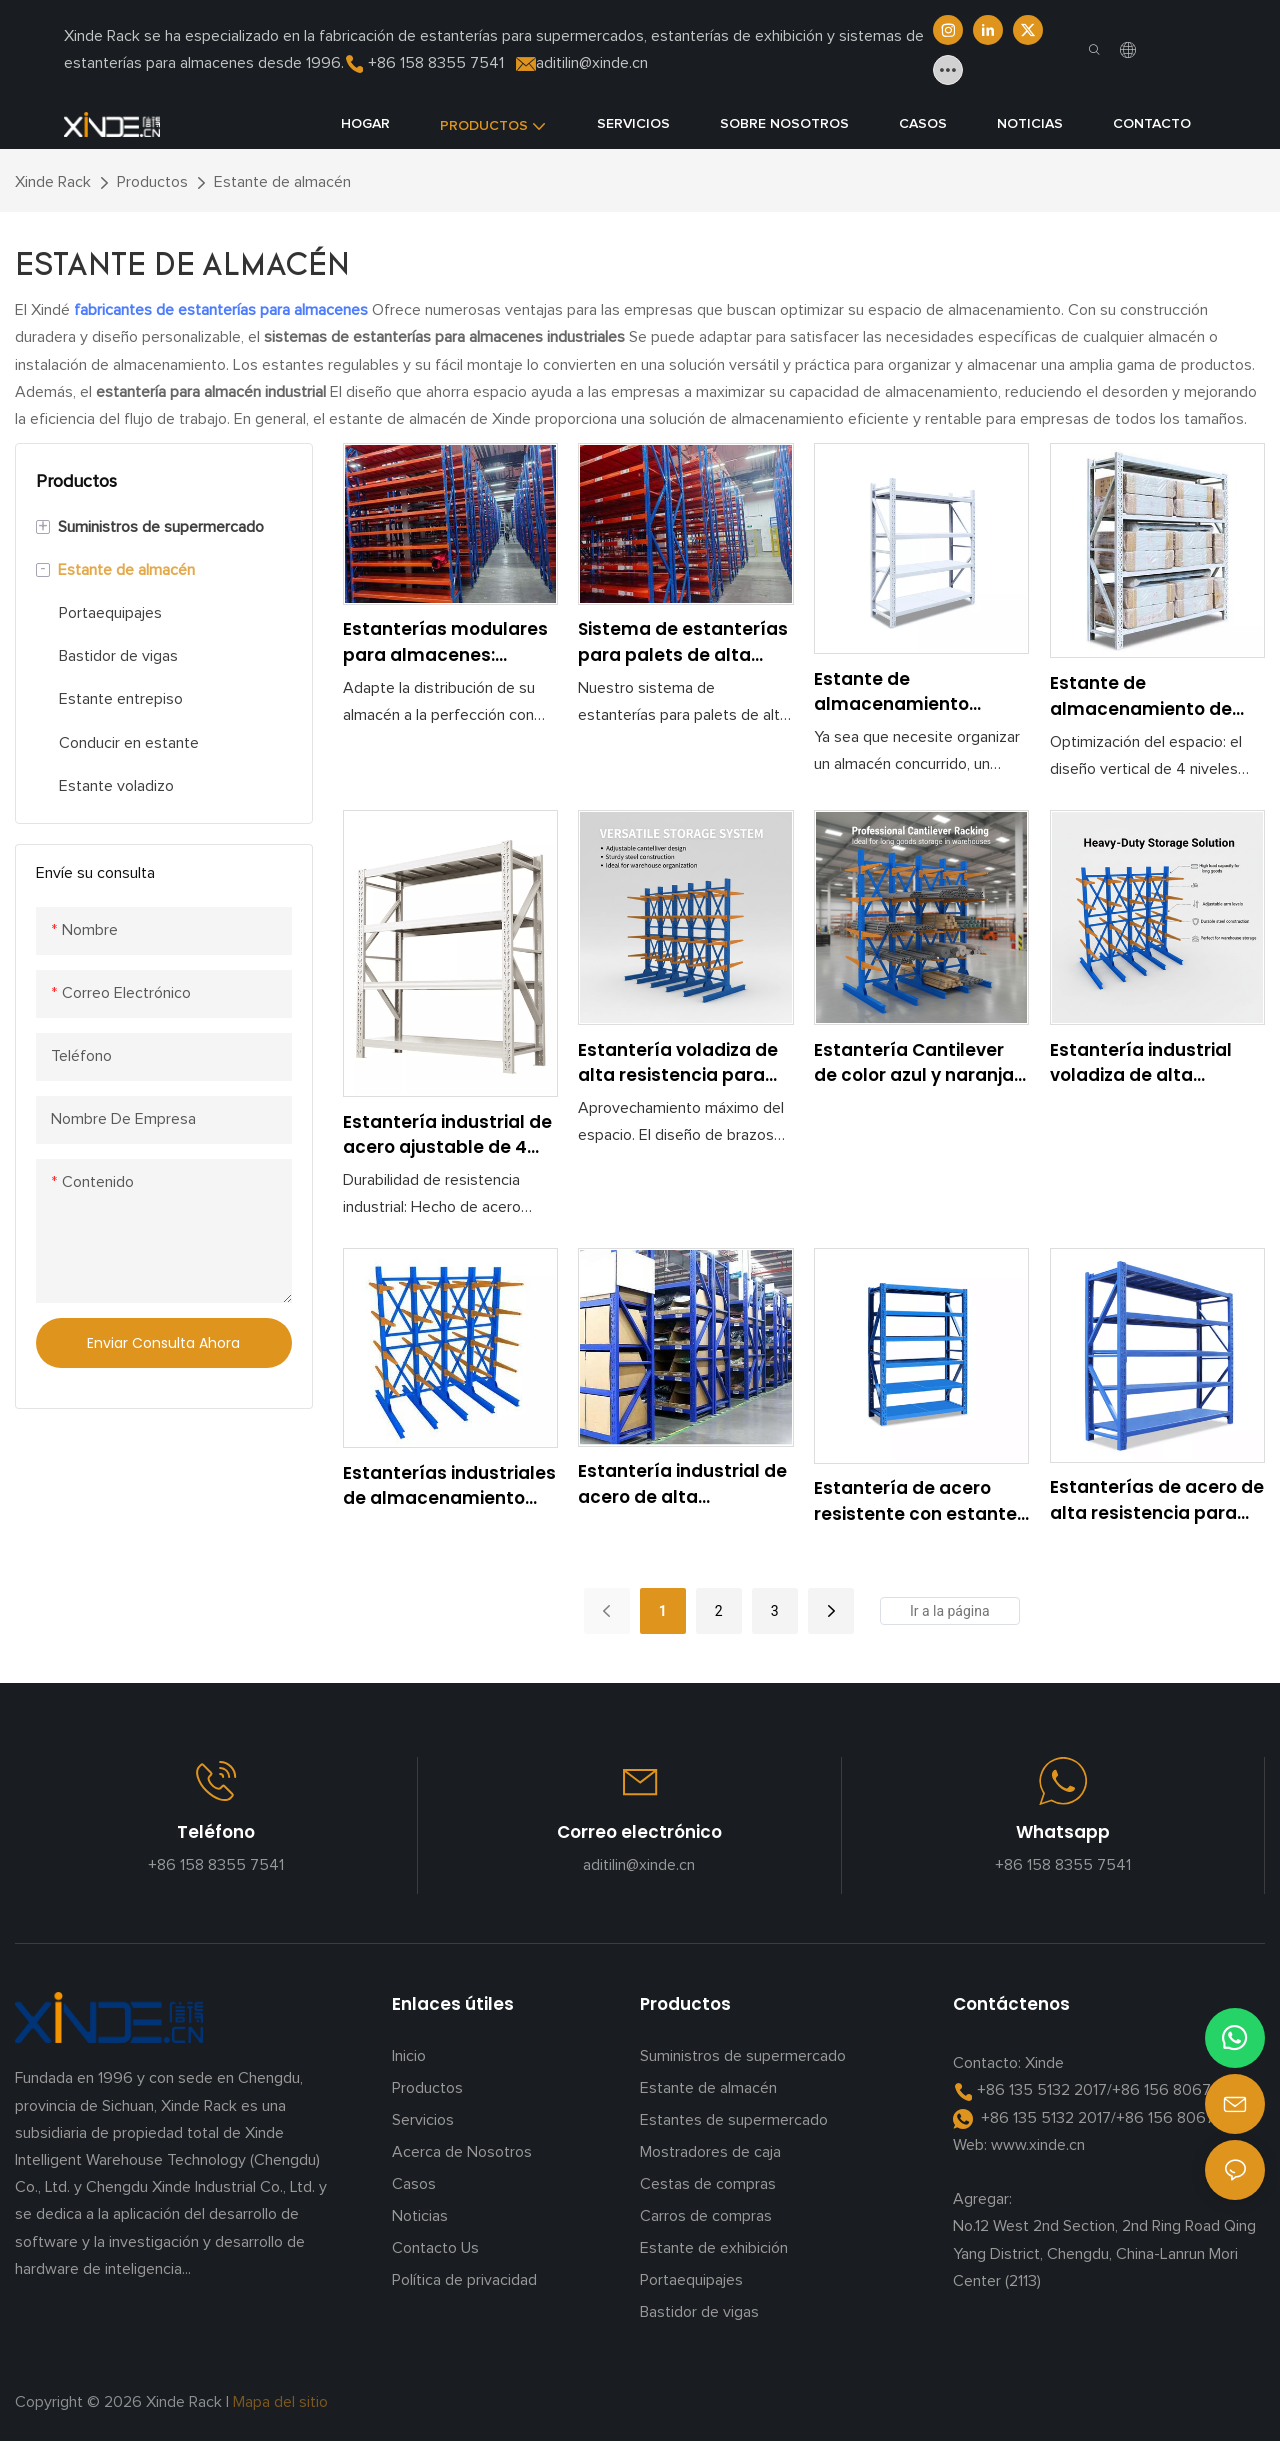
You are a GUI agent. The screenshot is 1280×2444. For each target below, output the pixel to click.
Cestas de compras (708, 2184)
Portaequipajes (691, 2280)
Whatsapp (1063, 1832)
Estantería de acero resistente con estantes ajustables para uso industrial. (920, 1501)
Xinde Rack (53, 182)
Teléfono (216, 1832)
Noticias (420, 2216)
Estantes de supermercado (734, 2120)
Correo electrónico (639, 1832)
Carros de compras (706, 2216)
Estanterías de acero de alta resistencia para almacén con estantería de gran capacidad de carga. (1157, 1500)
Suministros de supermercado (743, 2056)
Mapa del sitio (282, 2402)
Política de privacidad (464, 2280)
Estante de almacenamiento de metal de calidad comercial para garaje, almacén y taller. (1151, 696)
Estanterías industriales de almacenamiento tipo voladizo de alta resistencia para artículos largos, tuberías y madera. (449, 1486)
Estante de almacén (282, 182)
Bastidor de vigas (699, 2312)
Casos (414, 2184)
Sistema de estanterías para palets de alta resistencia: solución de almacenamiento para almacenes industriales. (685, 642)
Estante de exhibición (714, 2248)
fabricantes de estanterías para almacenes (223, 310)
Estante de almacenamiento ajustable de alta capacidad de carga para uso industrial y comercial (905, 692)
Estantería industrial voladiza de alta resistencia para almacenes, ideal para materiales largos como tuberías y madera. (1157, 1063)
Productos (152, 182)
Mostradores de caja (710, 2152)
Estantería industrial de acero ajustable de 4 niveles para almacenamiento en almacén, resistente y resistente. (447, 1135)
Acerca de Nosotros (462, 2152)
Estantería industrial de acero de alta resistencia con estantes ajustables (682, 1484)
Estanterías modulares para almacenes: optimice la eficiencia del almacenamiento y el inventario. (445, 642)
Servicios (423, 2120)
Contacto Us (435, 2248)
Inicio (409, 2056)
